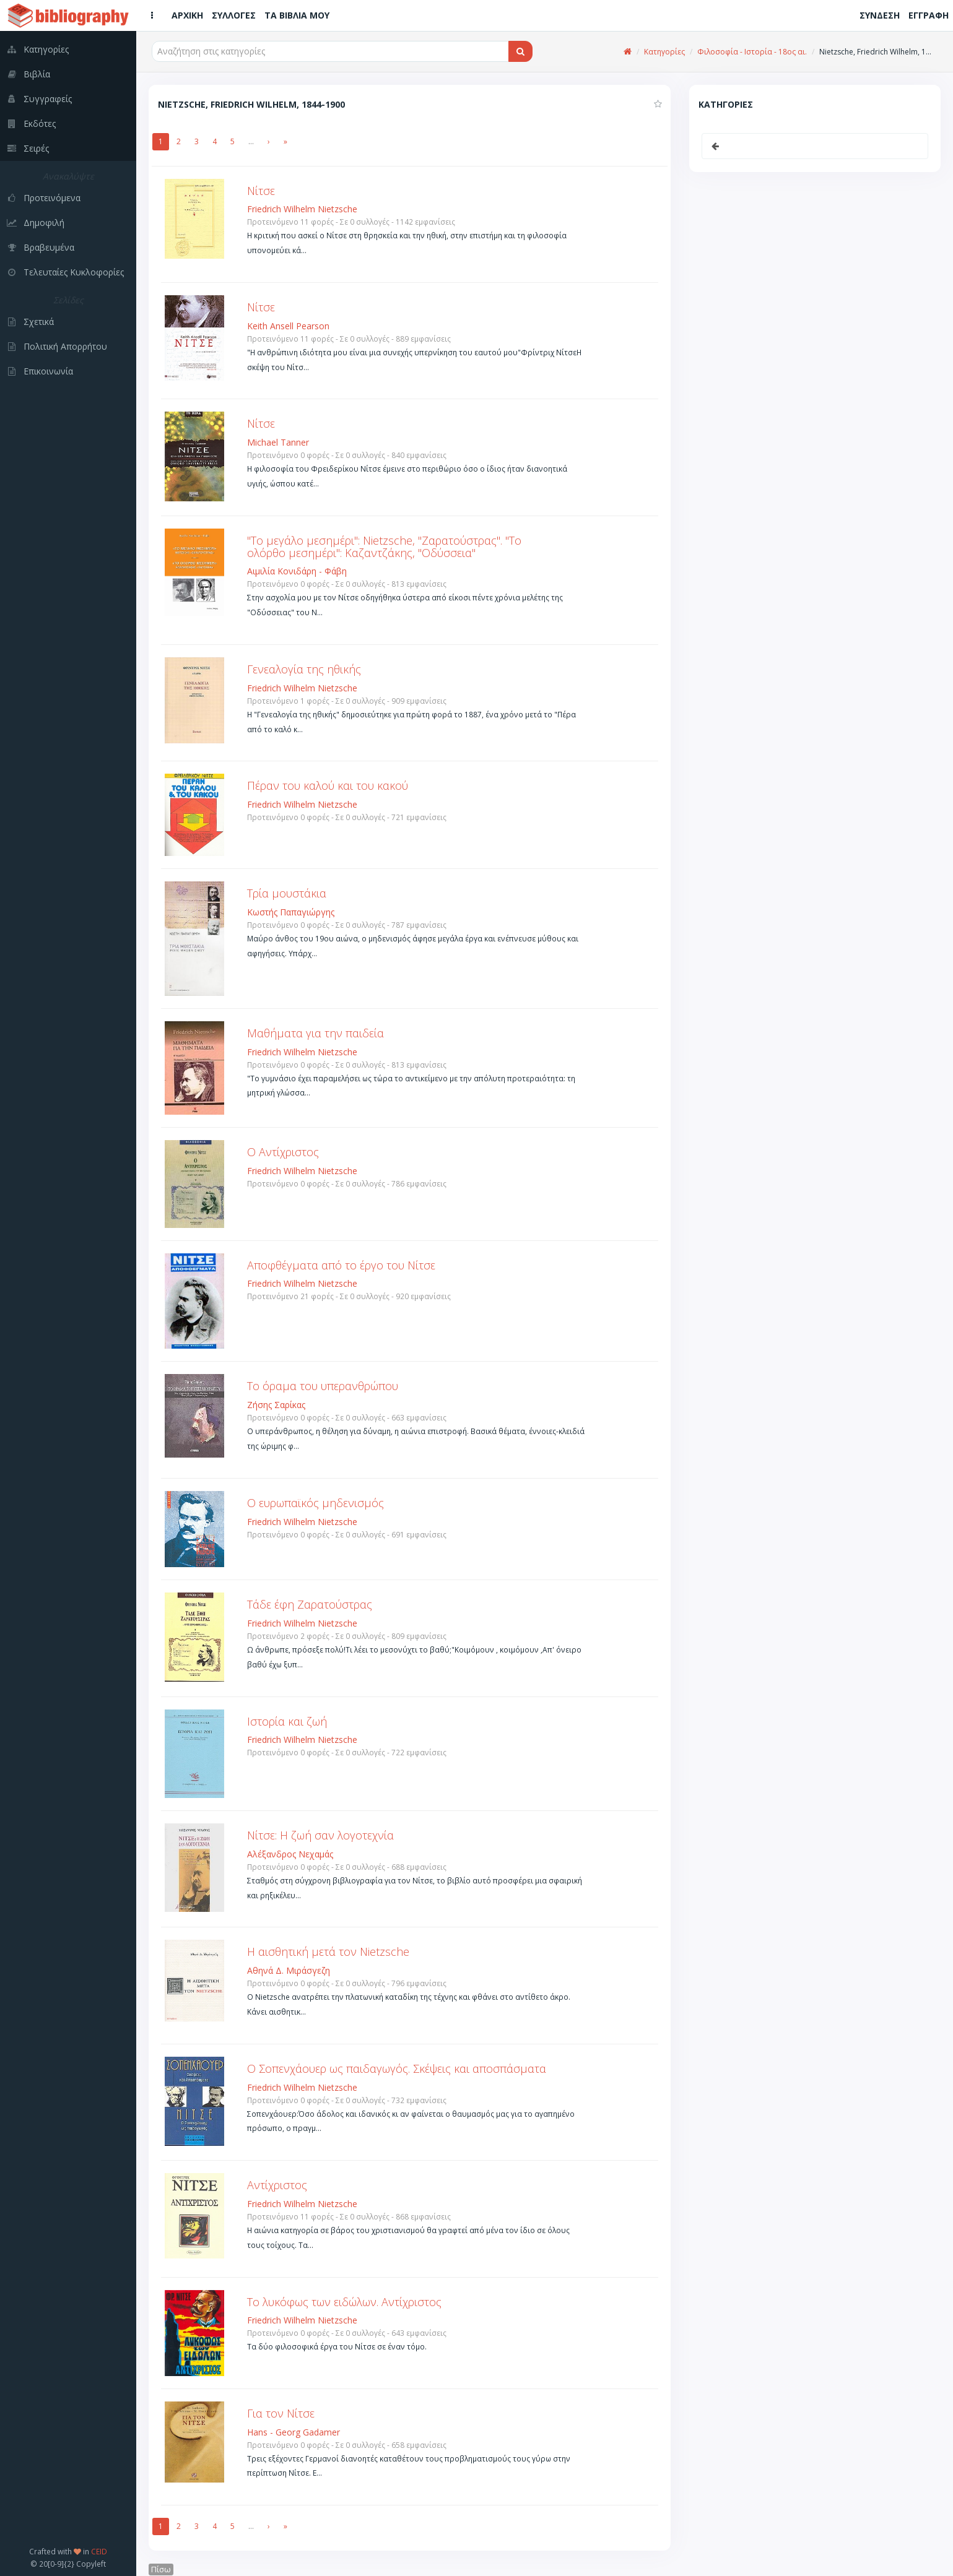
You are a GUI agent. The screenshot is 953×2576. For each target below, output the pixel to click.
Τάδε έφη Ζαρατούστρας (309, 1604)
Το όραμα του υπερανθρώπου (322, 1385)
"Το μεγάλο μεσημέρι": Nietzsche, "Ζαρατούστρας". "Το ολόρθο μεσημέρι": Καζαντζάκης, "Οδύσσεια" (384, 546)
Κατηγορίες (664, 51)
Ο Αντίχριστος (283, 1151)
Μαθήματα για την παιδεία (315, 1033)
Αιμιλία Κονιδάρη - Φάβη (297, 571)
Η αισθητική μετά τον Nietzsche (328, 1951)
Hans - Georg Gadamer (293, 2432)
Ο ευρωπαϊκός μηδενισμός (315, 1502)
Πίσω (161, 2569)
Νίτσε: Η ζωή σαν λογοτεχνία (320, 1835)
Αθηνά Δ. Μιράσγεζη (288, 1970)
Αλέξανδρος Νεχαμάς (290, 1854)
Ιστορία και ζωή (287, 1721)
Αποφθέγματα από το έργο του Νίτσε (341, 1265)
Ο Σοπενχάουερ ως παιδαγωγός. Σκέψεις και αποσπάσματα (396, 2068)
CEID (99, 2551)
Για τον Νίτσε (281, 2413)
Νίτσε (261, 190)
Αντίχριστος (277, 2184)
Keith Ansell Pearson (288, 326)
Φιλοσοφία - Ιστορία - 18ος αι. (752, 51)
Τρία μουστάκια (286, 893)
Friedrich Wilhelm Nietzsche (302, 209)
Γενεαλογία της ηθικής (304, 669)
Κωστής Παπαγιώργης (290, 912)
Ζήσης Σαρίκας (276, 1405)
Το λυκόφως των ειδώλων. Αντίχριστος (344, 2301)
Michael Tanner (278, 442)
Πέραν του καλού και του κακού (327, 785)
